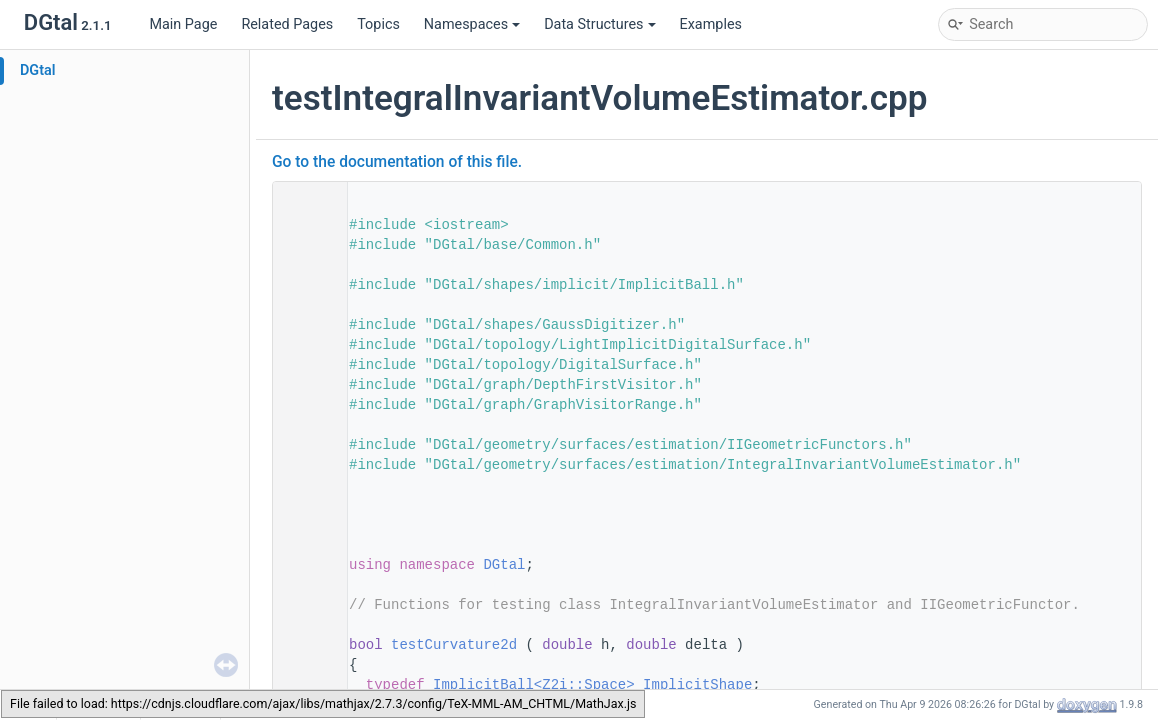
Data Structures (599, 24)
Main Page (183, 24)
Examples (711, 24)
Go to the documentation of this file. (397, 162)
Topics (378, 24)
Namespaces (472, 24)
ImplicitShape (697, 685)
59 (304, 645)
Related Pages (287, 24)
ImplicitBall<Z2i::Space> (534, 685)
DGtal (38, 70)
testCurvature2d (454, 645)
